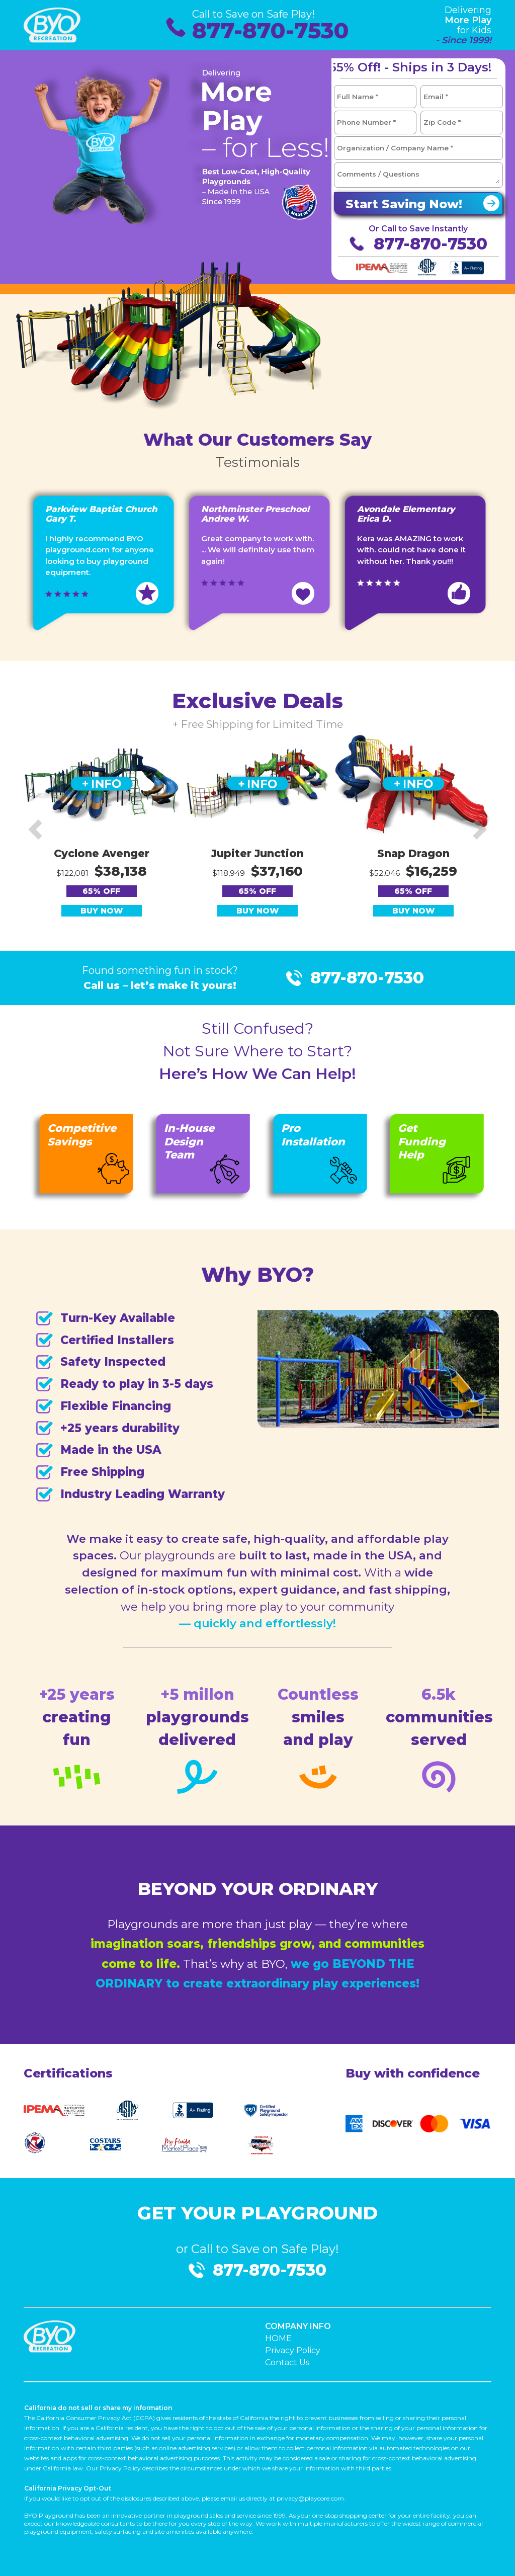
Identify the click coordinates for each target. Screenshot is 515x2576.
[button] (35, 829)
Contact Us (287, 2362)
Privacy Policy (292, 2350)
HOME (278, 2338)
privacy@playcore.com (310, 2498)
